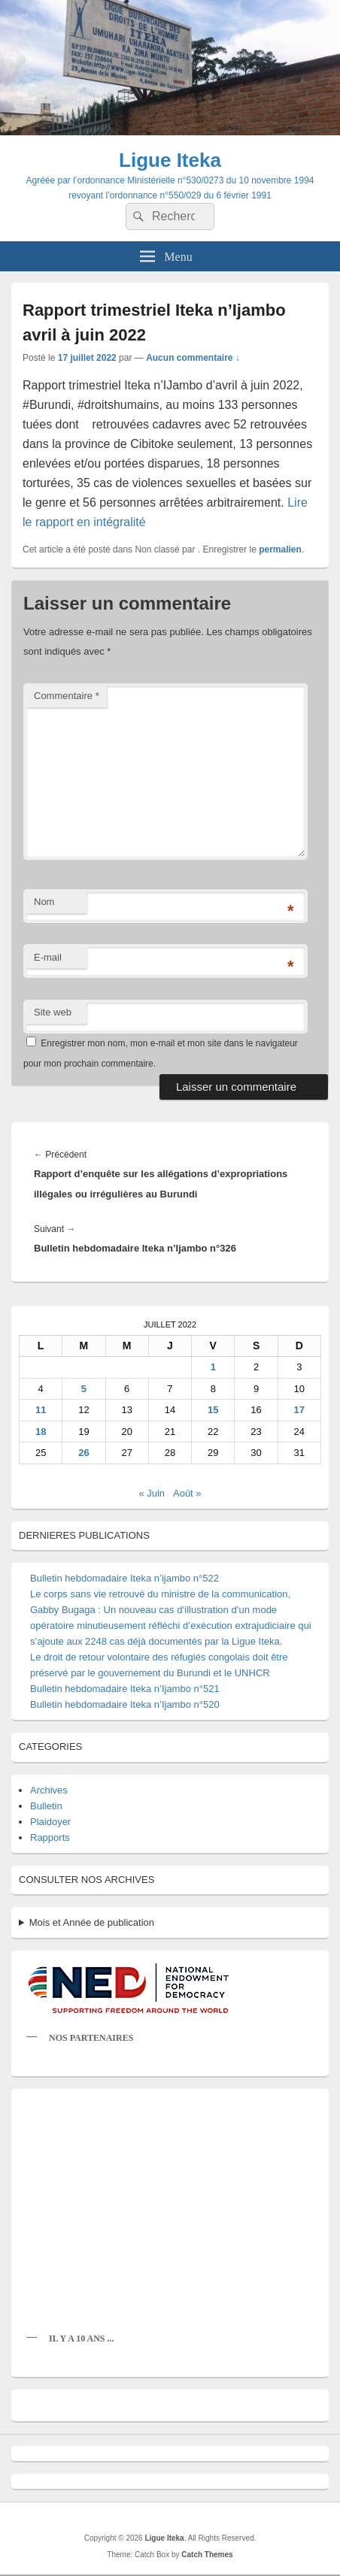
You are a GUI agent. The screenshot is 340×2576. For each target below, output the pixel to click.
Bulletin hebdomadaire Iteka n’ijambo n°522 (124, 1578)
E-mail (48, 957)
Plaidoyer (50, 1821)
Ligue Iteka (170, 160)
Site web (52, 1012)
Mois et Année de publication (91, 1922)
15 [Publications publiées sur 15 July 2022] (213, 1409)
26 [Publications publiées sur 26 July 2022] (83, 1452)
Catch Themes (206, 2554)
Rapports (50, 1837)
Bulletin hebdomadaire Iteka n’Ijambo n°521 (125, 1688)
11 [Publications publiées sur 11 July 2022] (40, 1409)
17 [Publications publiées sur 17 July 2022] (299, 1409)
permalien (280, 549)
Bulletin (46, 1806)
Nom (44, 901)
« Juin (151, 1493)
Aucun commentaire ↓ (193, 358)
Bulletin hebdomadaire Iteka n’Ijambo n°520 (125, 1704)
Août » (187, 1493)
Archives (49, 1790)
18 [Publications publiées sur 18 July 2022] (40, 1431)
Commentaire (66, 695)
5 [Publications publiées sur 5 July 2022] (84, 1388)
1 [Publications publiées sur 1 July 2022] (213, 1367)
